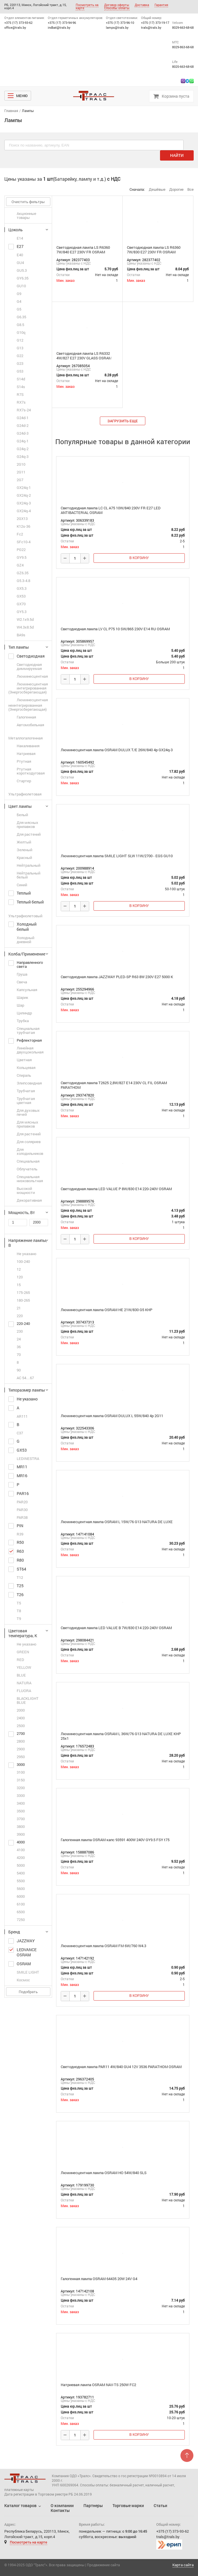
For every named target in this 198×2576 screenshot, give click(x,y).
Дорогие (176, 189)
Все (190, 189)
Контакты (60, 2510)
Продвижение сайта (103, 2564)
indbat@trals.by (59, 27)
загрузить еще (122, 420)
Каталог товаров (20, 2505)
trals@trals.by (151, 27)
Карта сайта (183, 2564)
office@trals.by (15, 27)
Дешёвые (157, 189)
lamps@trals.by (117, 27)
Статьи (160, 2505)
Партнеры (93, 2505)
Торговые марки (128, 2505)
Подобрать (28, 1991)
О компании (62, 2505)
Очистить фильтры (28, 201)
